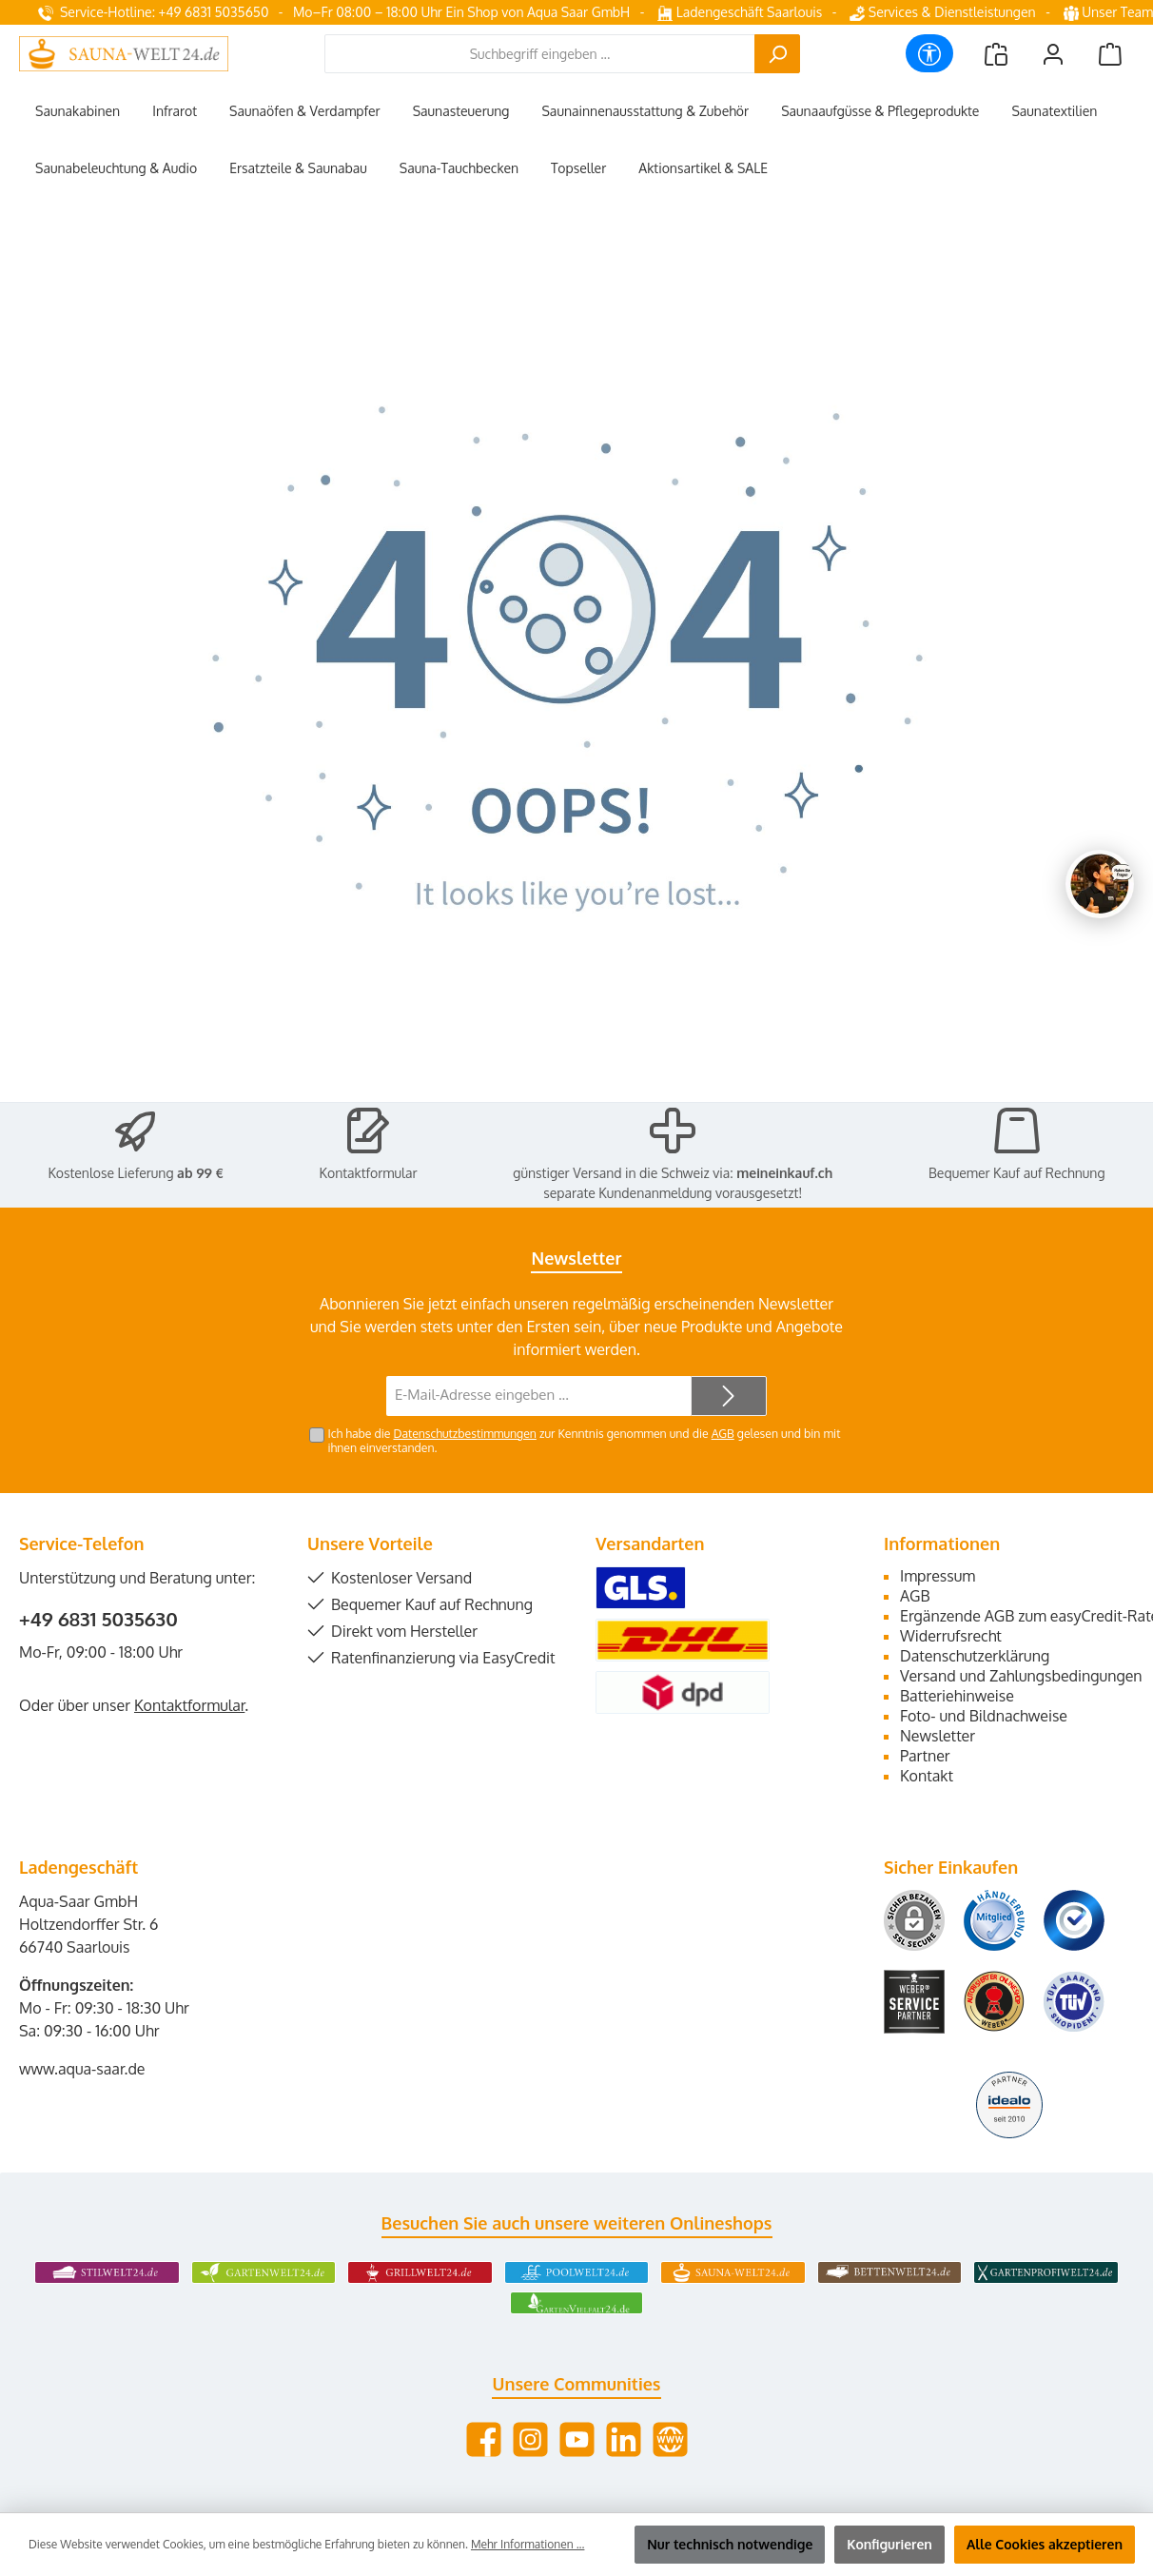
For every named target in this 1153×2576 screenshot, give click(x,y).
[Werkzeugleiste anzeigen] (929, 53)
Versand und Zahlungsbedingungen (1021, 1675)
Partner (925, 1755)
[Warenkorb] (1110, 53)
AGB (723, 1433)
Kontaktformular (369, 1173)
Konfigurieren (889, 2544)
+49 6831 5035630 (98, 1618)
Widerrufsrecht (951, 1635)
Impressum (937, 1575)
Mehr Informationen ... (527, 2544)
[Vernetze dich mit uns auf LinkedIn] (623, 2439)
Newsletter (937, 1735)
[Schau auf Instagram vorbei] (530, 2439)
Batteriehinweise (957, 1695)
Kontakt (926, 1775)
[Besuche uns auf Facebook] (483, 2439)
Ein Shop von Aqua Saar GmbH (537, 12)
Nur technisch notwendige (729, 2544)
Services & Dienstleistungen (942, 12)
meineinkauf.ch (784, 1173)
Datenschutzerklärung (974, 1655)
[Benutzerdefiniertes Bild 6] (1074, 2002)
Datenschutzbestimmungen (464, 1433)
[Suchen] (777, 53)
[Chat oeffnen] (1099, 884)
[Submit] (729, 1396)
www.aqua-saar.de (82, 2068)
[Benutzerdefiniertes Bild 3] (1074, 1920)
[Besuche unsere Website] (670, 2439)
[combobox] (539, 53)
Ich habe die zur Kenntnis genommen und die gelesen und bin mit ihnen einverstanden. (584, 1440)
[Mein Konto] (1053, 53)
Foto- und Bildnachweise (983, 1715)
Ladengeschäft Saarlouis (739, 12)
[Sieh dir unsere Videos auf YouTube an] (577, 2439)
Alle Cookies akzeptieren (1045, 2544)
